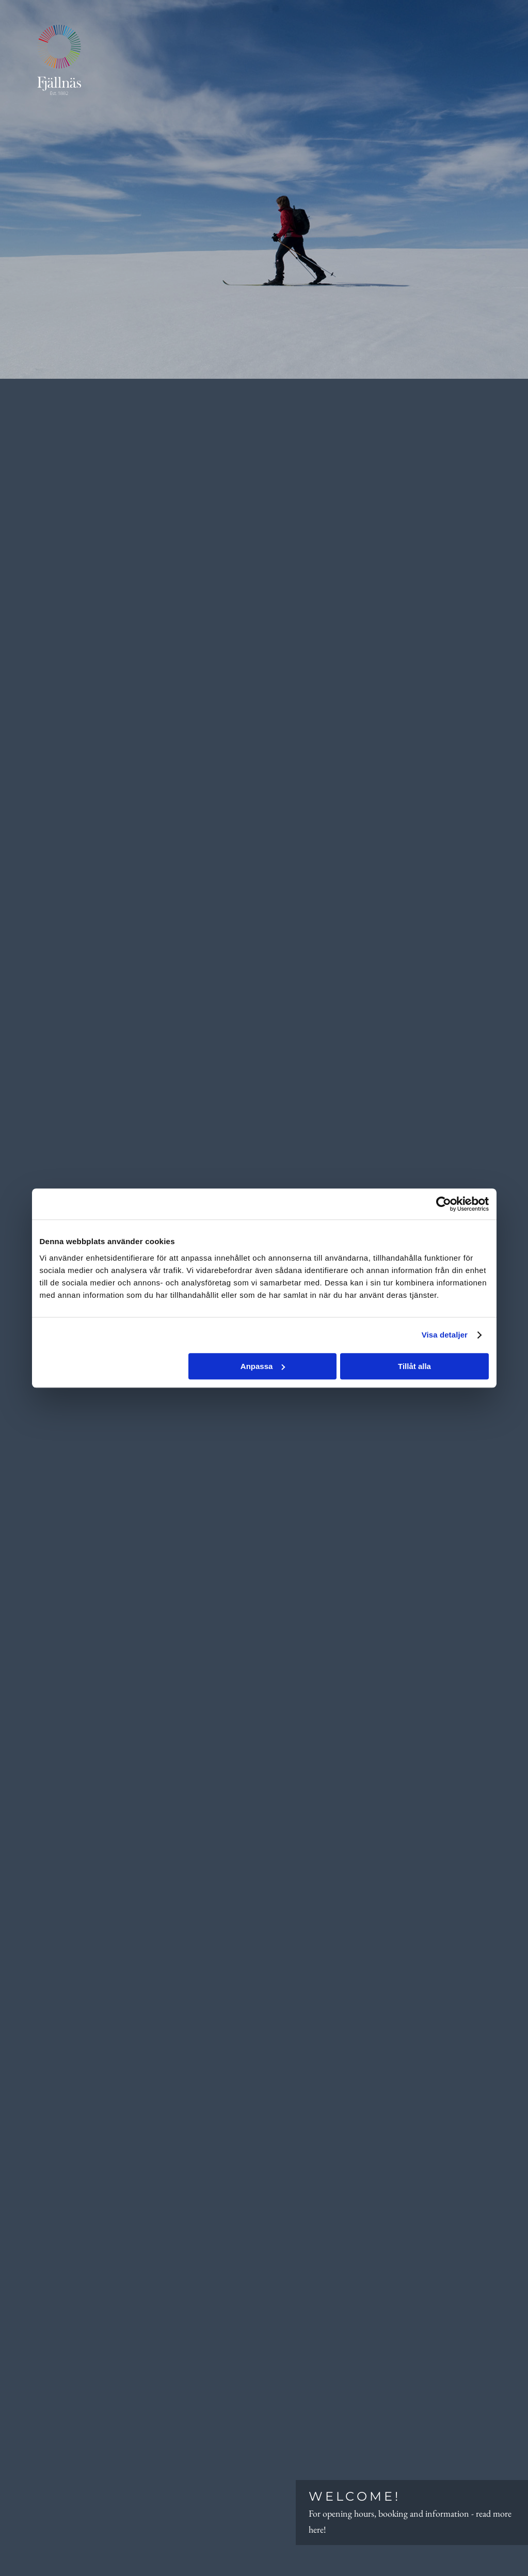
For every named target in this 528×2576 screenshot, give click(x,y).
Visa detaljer (445, 1334)
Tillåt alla (414, 1366)
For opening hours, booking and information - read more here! (412, 2511)
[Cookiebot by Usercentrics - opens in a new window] (443, 1204)
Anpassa (263, 1366)
